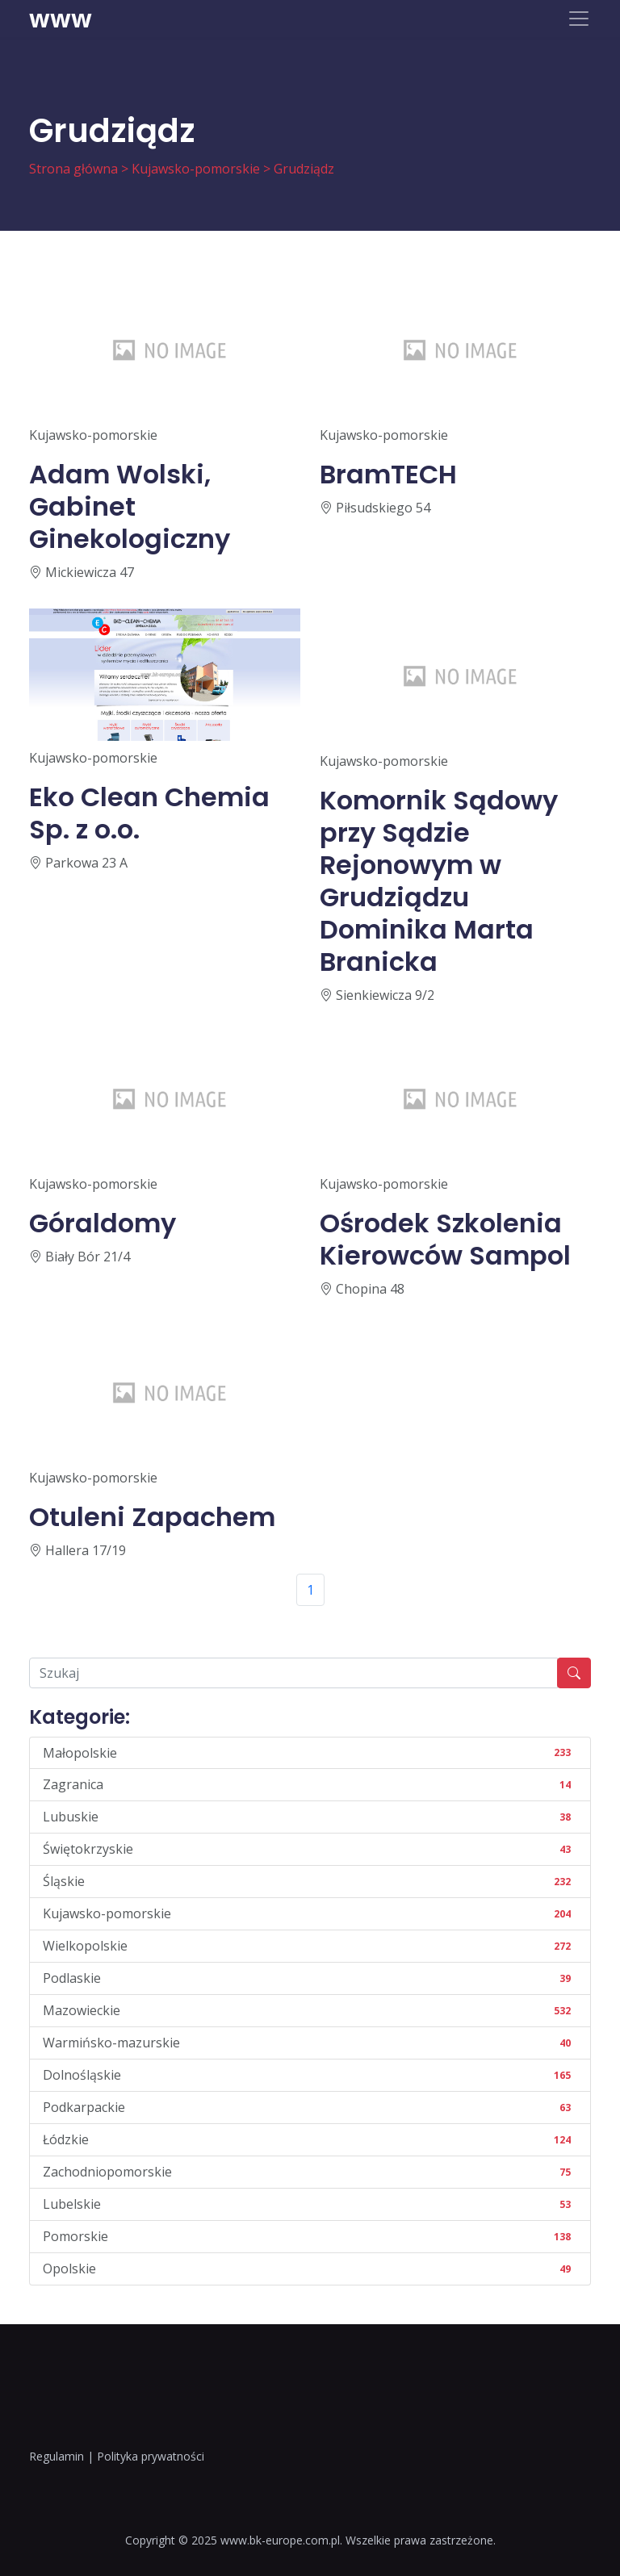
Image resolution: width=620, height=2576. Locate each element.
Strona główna (73, 169)
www (60, 18)
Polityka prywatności (150, 2456)
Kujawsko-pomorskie (196, 169)
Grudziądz (304, 169)
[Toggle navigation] (579, 18)
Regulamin (56, 2456)
